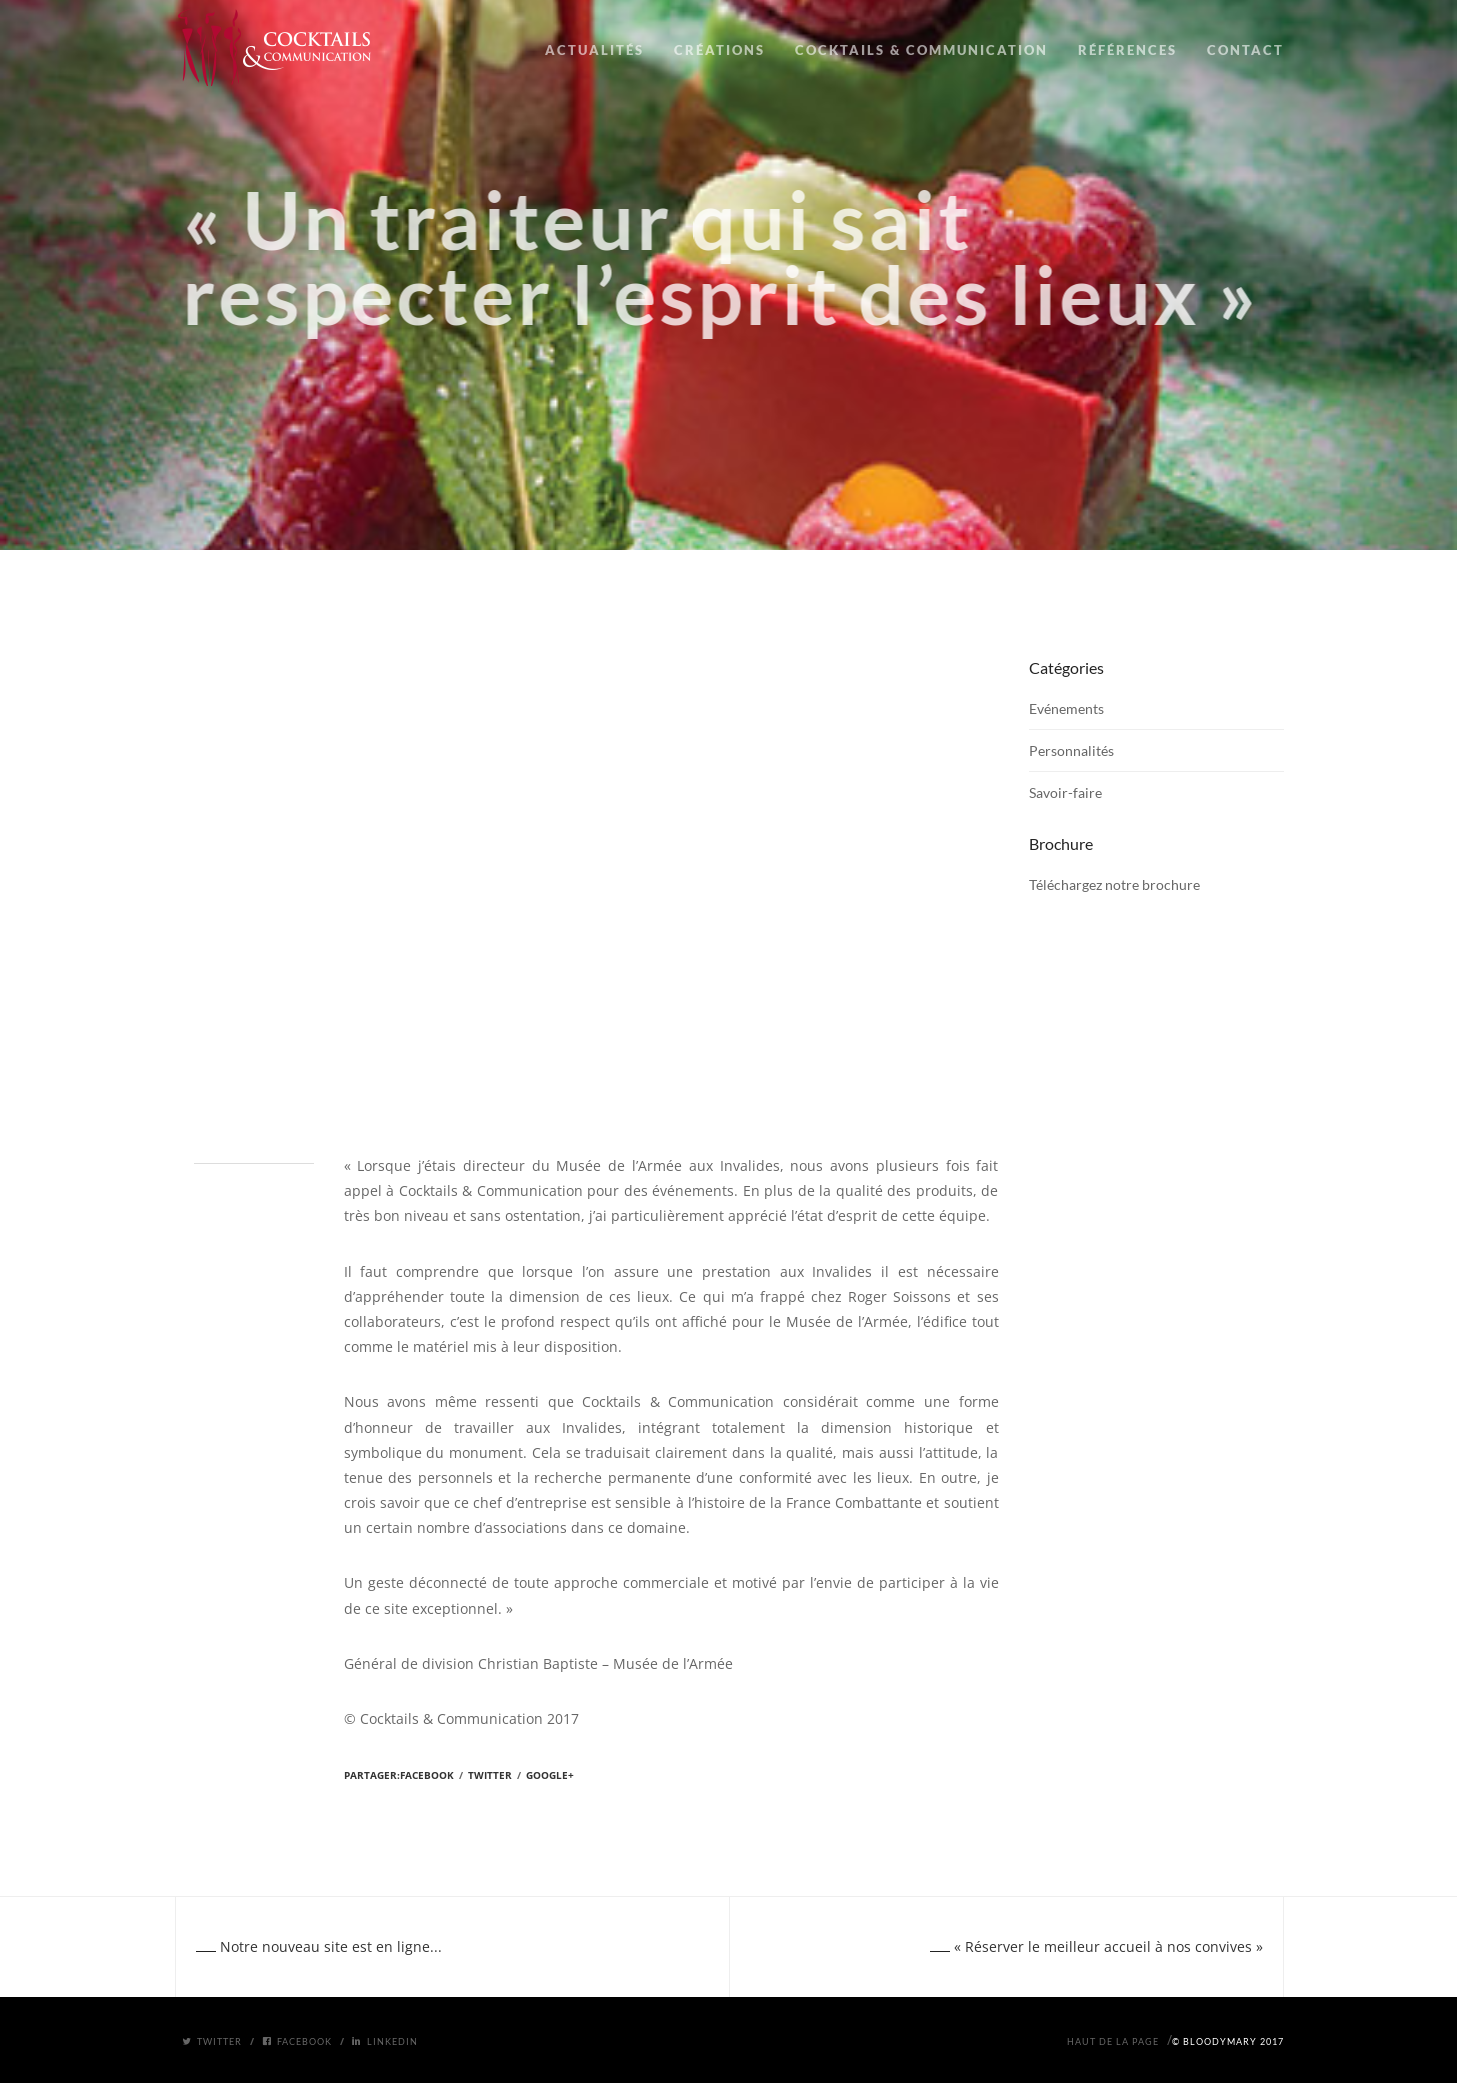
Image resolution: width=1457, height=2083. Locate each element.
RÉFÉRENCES (1127, 50)
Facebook (427, 1775)
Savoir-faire (1065, 792)
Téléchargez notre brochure (1114, 884)
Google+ (550, 1775)
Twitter (490, 1775)
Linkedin (385, 2041)
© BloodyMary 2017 (1228, 2041)
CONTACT (1245, 50)
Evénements (1066, 708)
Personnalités (1071, 750)
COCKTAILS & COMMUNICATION (921, 50)
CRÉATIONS (719, 50)
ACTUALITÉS (594, 50)
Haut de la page (1113, 2041)
